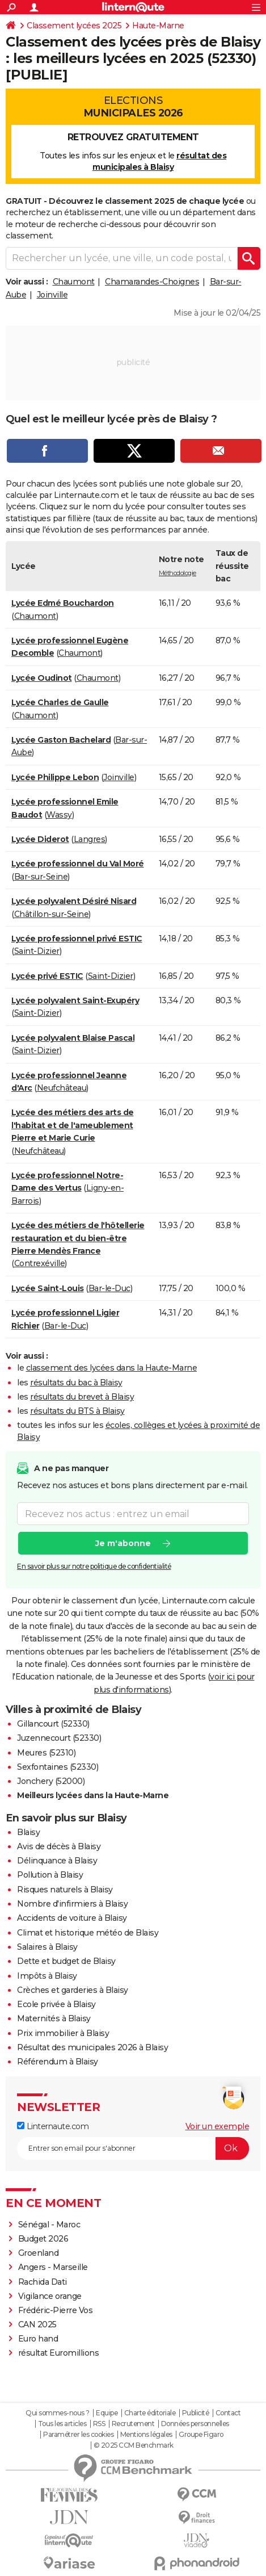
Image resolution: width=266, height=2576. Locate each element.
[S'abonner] (133, 2148)
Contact (228, 2413)
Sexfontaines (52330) (57, 1767)
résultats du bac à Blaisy (76, 1382)
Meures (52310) (46, 1753)
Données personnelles (195, 2424)
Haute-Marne (158, 25)
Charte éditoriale (150, 2413)
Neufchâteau (62, 1088)
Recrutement (133, 2424)
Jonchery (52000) (51, 1781)
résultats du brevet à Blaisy (82, 1397)
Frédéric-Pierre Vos (55, 2310)
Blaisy (28, 1832)
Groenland (38, 2253)
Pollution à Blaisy (50, 1875)
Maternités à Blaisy (54, 2018)
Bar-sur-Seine (41, 877)
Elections (133, 106)
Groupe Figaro (201, 2435)
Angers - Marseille (53, 2267)
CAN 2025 (37, 2324)
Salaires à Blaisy (47, 1947)
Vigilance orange (50, 2296)
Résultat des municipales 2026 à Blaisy (92, 2047)
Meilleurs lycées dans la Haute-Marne (92, 1795)
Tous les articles (62, 2424)
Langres (89, 839)
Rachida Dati (42, 2282)
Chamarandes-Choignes (152, 282)
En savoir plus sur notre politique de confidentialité (94, 1567)
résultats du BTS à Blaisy (77, 1411)
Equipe (106, 2413)
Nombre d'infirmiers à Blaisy (72, 1904)
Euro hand (38, 2339)
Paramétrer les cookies (78, 2435)
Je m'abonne (123, 1544)
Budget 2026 (43, 2239)
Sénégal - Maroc (50, 2224)
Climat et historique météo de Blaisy (87, 1933)
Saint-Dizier (37, 951)
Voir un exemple (217, 2126)
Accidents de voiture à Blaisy (72, 1918)
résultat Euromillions (58, 2353)
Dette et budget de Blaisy (66, 1961)
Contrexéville (39, 1263)
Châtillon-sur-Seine (51, 914)
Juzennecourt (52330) (59, 1738)
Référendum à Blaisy (57, 2061)
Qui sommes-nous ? (58, 2413)
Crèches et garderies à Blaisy (72, 1990)
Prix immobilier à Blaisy (63, 2033)
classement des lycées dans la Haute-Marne (111, 1368)
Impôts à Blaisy (47, 1976)
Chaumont (74, 282)
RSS (99, 2424)
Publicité (195, 2413)
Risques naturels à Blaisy (65, 1889)
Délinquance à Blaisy (57, 1860)
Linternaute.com (52, 2126)
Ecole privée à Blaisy (56, 2004)
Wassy (59, 815)
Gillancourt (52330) (53, 1724)
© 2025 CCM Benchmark (134, 2445)
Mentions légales (146, 2435)
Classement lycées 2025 (74, 25)
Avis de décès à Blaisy (58, 1846)
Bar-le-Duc (109, 1288)
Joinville (52, 295)
